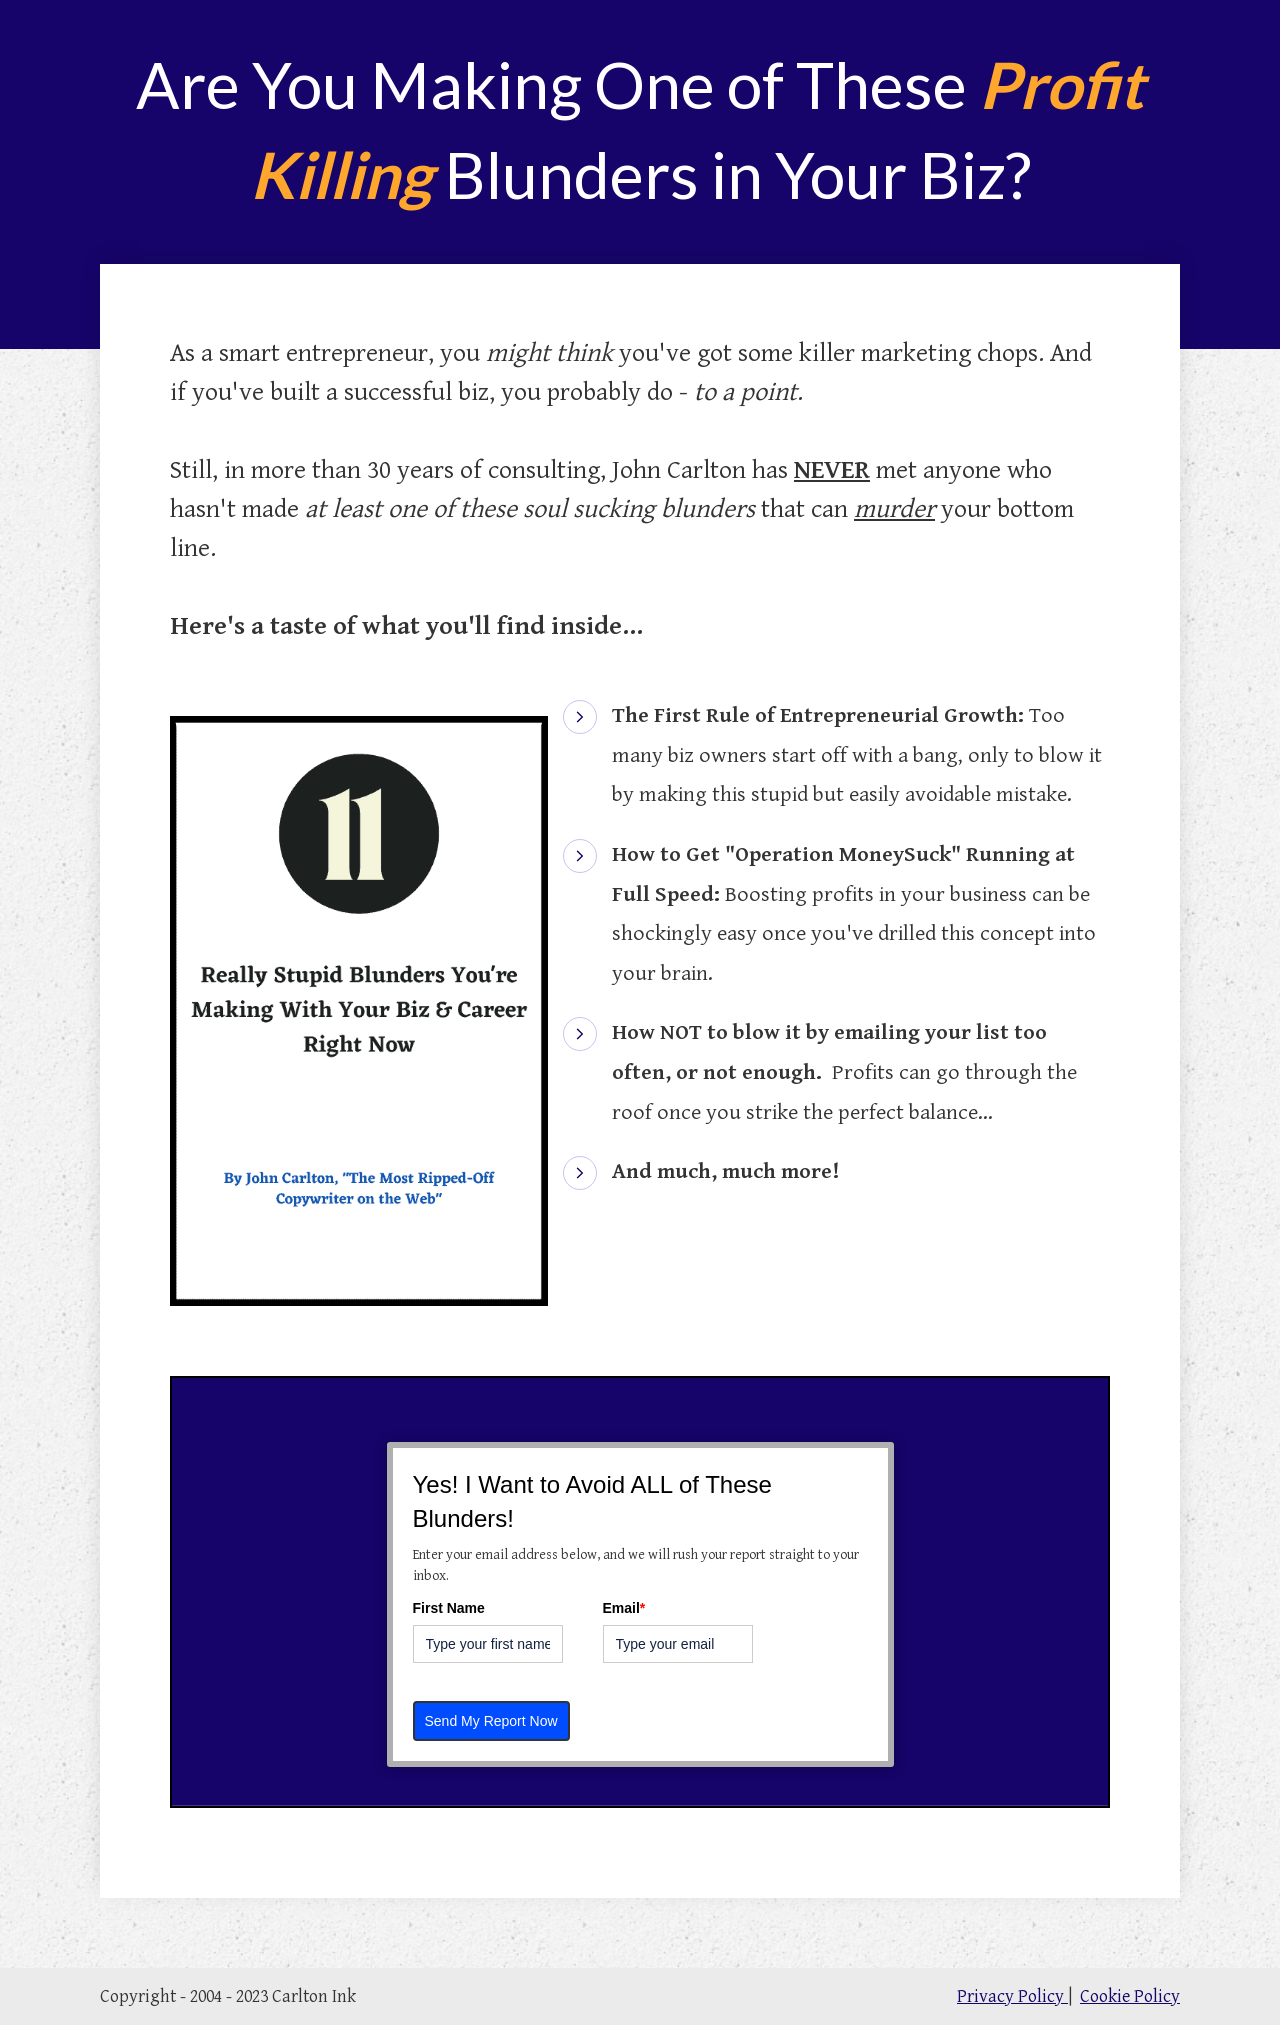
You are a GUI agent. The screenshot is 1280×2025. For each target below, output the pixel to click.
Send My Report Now (491, 1721)
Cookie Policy (1130, 1996)
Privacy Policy (1012, 1996)
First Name (449, 1608)
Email (624, 1608)
